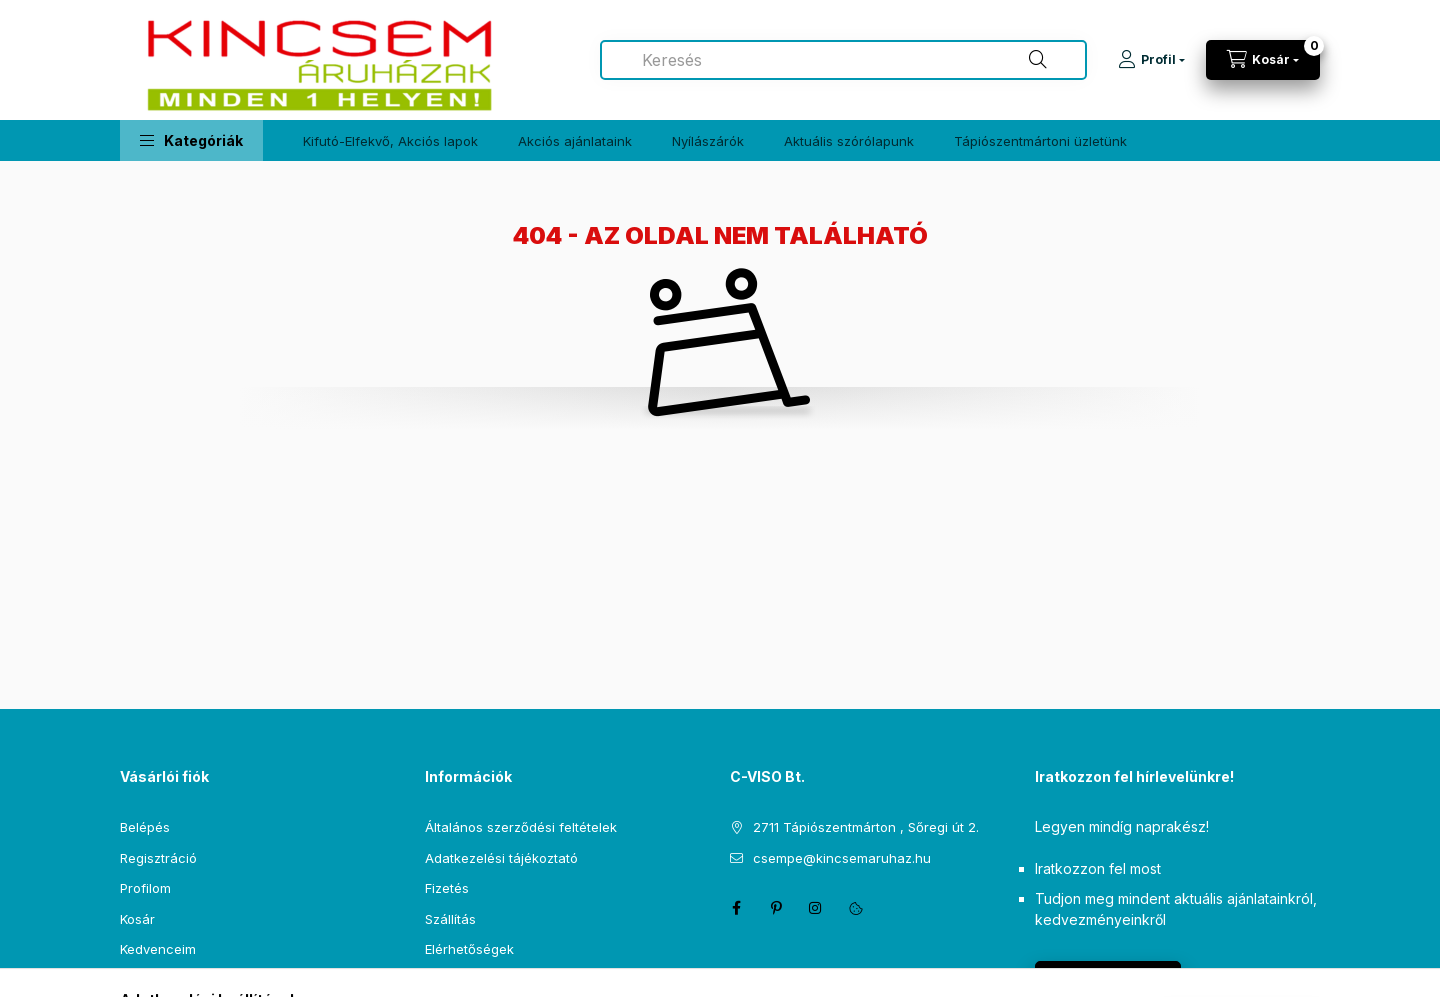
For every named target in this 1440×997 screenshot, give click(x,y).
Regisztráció (158, 858)
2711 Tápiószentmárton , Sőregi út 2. (866, 827)
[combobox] (843, 60)
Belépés (145, 827)
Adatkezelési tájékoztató (501, 858)
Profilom (145, 888)
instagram (816, 908)
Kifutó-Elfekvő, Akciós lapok (390, 141)
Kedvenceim (158, 949)
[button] (191, 140)
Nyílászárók (708, 141)
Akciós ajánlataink (575, 141)
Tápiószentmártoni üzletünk (1040, 141)
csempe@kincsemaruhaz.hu (842, 858)
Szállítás (450, 919)
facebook (736, 908)
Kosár (137, 919)
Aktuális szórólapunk (849, 141)
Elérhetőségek (469, 949)
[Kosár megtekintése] (1263, 60)
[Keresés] (1038, 60)
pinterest (776, 908)
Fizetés (447, 888)
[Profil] (1151, 60)
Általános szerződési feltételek (521, 827)
